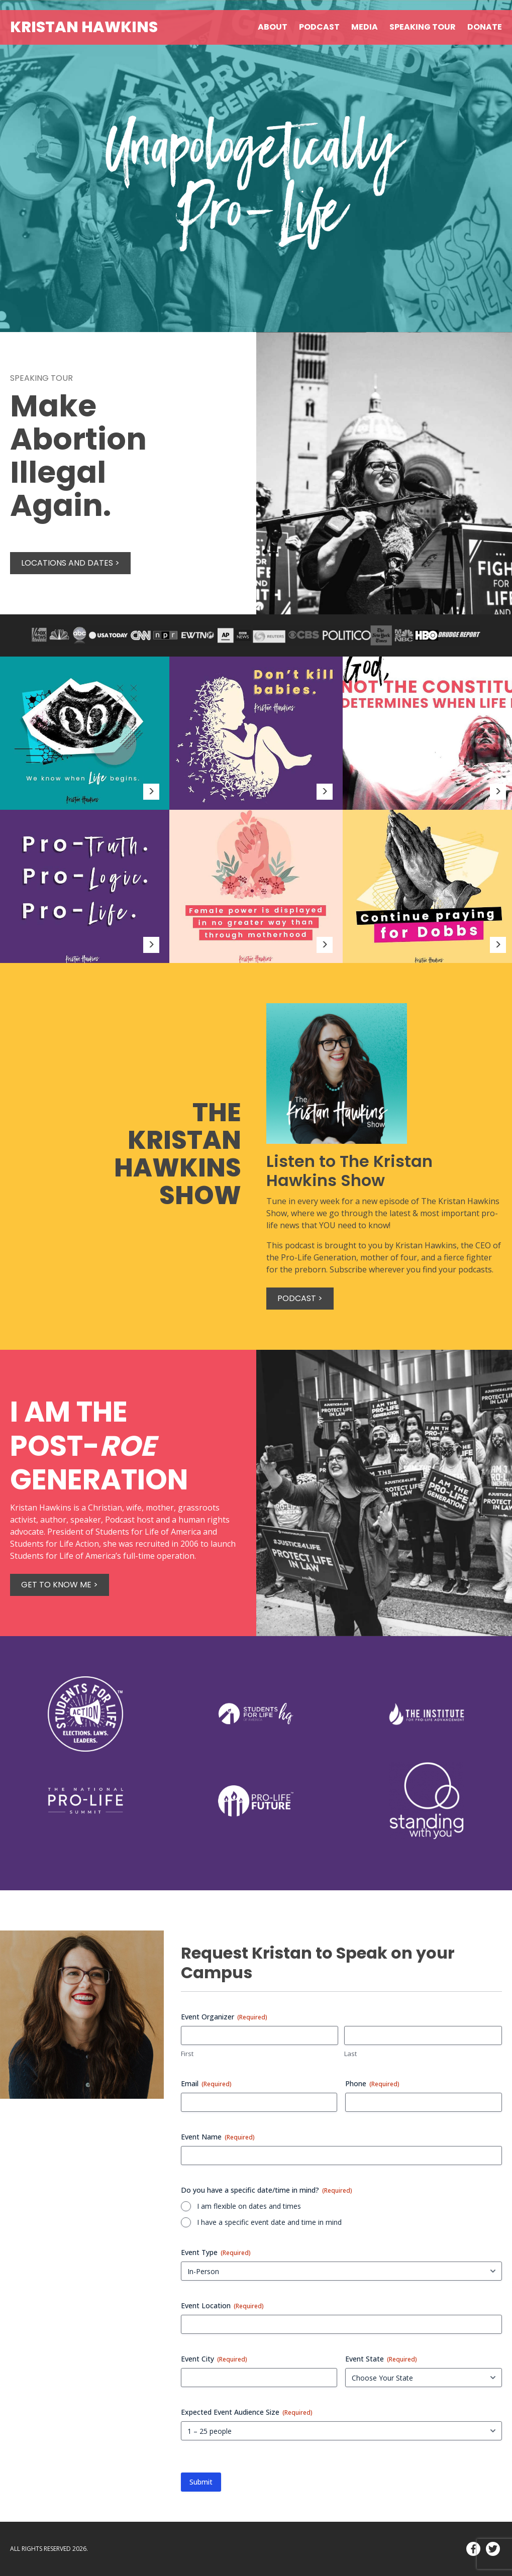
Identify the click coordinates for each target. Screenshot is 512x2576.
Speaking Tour (422, 27)
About (272, 27)
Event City (214, 2359)
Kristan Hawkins (84, 27)
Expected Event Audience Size (247, 2412)
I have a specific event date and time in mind (269, 2222)
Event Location (222, 2305)
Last (350, 2053)
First (187, 2053)
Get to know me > (59, 1584)
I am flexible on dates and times (249, 2206)
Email (206, 2083)
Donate (484, 27)
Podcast (319, 27)
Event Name (218, 2136)
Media (364, 27)
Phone (372, 2083)
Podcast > (300, 1298)
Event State (381, 2359)
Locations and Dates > (70, 563)
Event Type (216, 2252)
